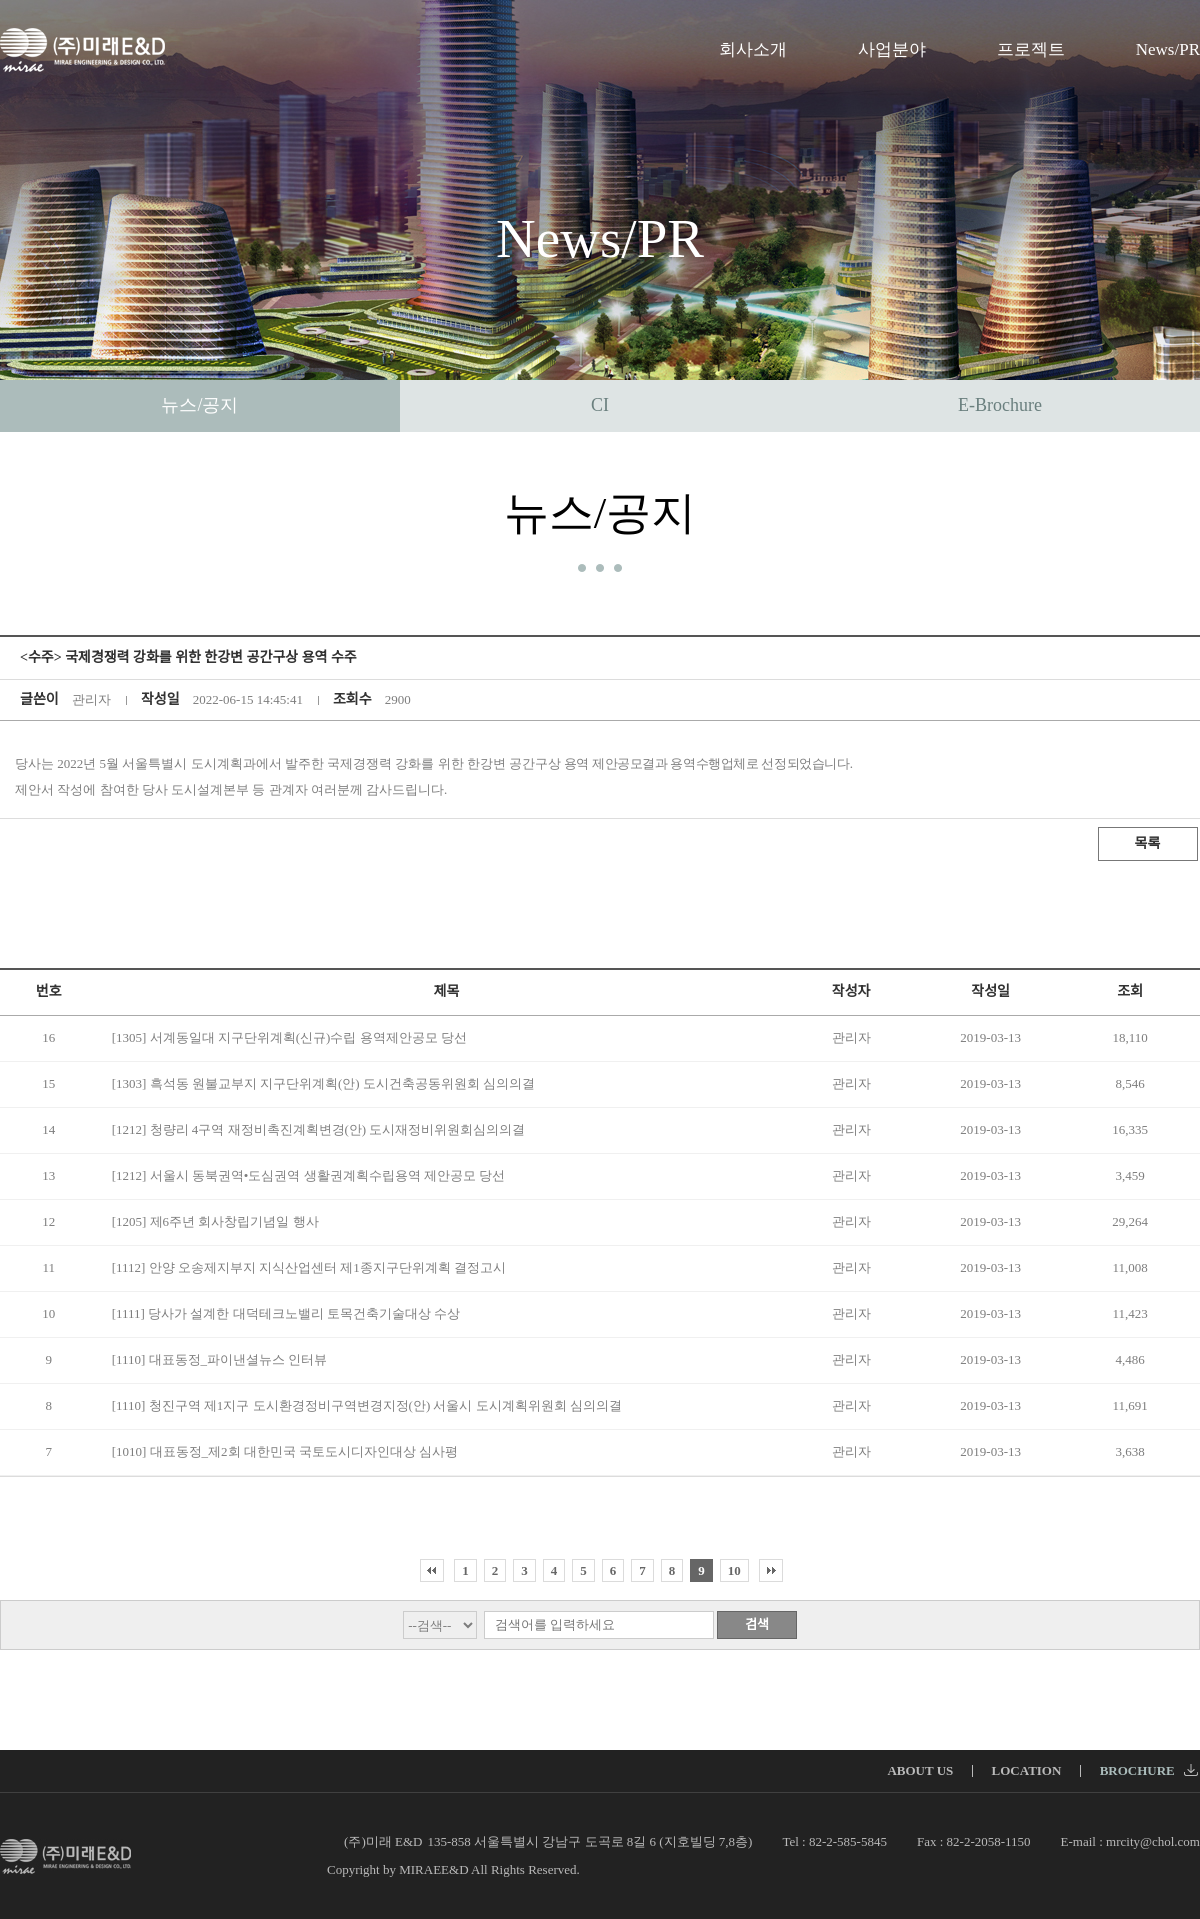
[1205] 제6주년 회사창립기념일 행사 (215, 1221)
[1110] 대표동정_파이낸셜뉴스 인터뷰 (220, 1359)
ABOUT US (920, 1770)
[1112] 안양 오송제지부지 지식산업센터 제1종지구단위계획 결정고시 (309, 1267)
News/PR (1168, 49)
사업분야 (892, 49)
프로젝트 (1031, 49)
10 (734, 1570)
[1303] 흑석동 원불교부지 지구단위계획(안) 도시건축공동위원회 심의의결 (324, 1083)
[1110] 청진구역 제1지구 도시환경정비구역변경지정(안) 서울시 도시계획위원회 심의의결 (367, 1405)
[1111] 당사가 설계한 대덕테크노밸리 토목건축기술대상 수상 (286, 1313)
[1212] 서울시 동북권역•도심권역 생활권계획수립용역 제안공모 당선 (308, 1175)
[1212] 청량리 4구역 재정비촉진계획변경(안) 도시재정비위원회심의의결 (319, 1129)
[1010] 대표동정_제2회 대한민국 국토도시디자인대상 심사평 (285, 1451)
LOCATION (1027, 1770)
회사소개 (753, 49)
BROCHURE (1149, 1770)
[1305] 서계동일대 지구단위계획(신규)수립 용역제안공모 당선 (289, 1037)
